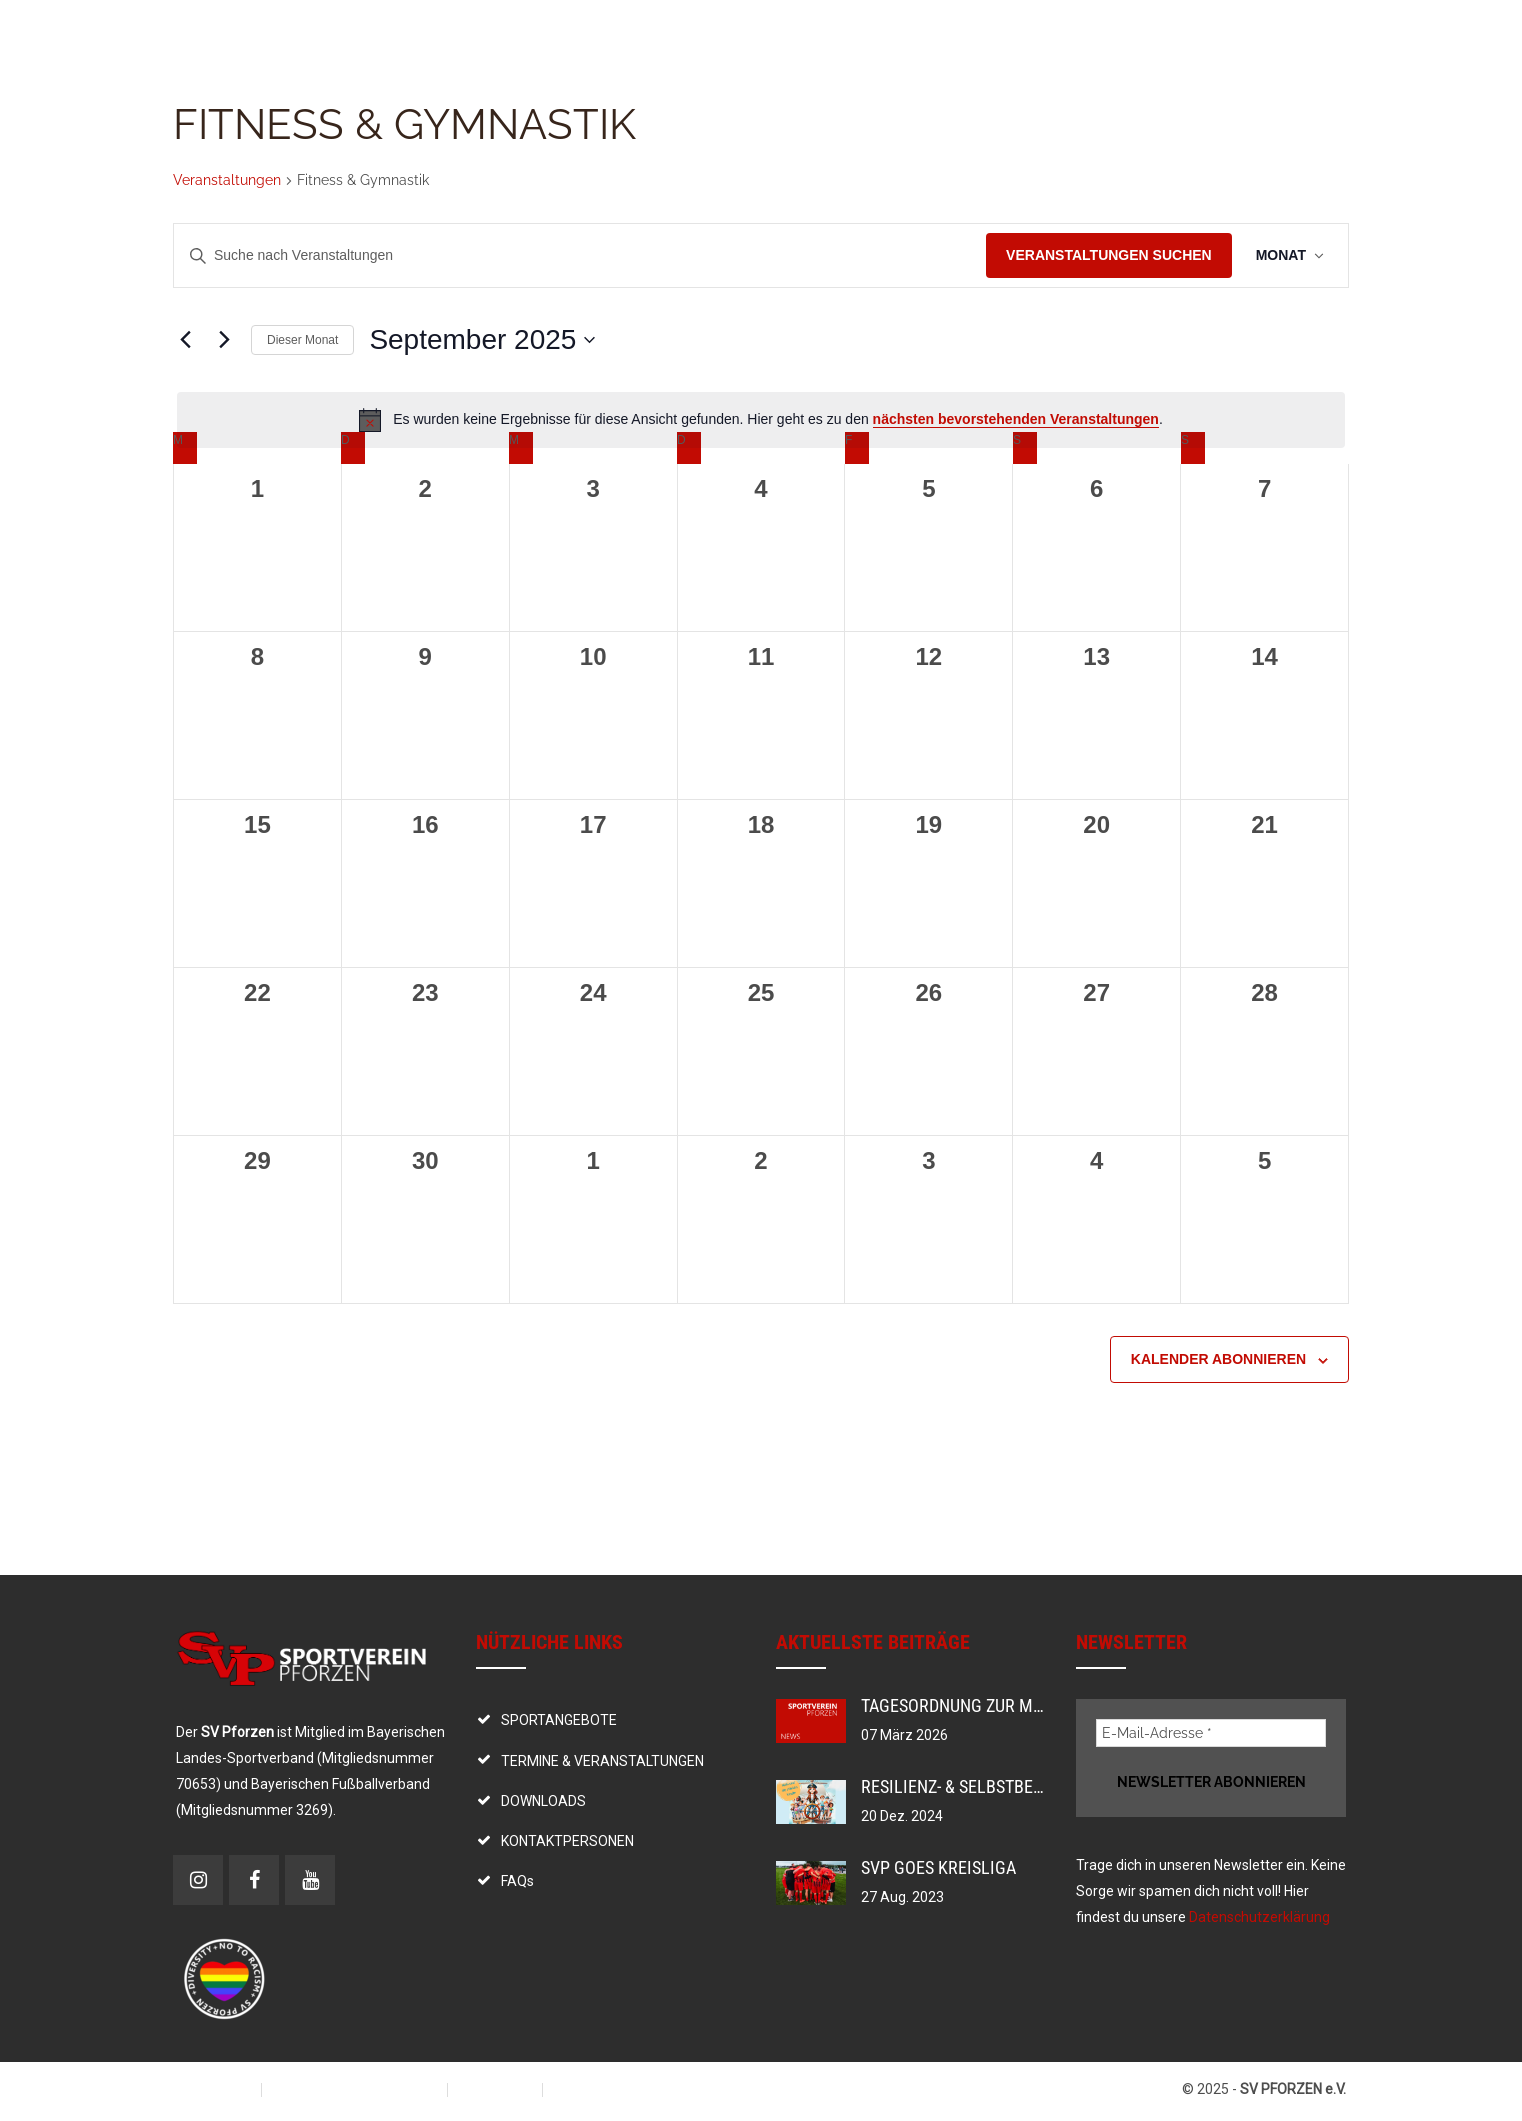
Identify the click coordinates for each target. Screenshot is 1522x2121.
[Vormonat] (185, 340)
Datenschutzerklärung (1259, 1917)
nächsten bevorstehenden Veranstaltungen (1016, 419)
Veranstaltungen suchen (1109, 255)
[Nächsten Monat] (224, 340)
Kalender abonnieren (1218, 1359)
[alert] (761, 420)
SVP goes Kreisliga (938, 1867)
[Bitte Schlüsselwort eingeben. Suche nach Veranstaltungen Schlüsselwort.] (580, 255)
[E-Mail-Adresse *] (1211, 1733)
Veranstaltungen (227, 180)
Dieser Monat (302, 340)
